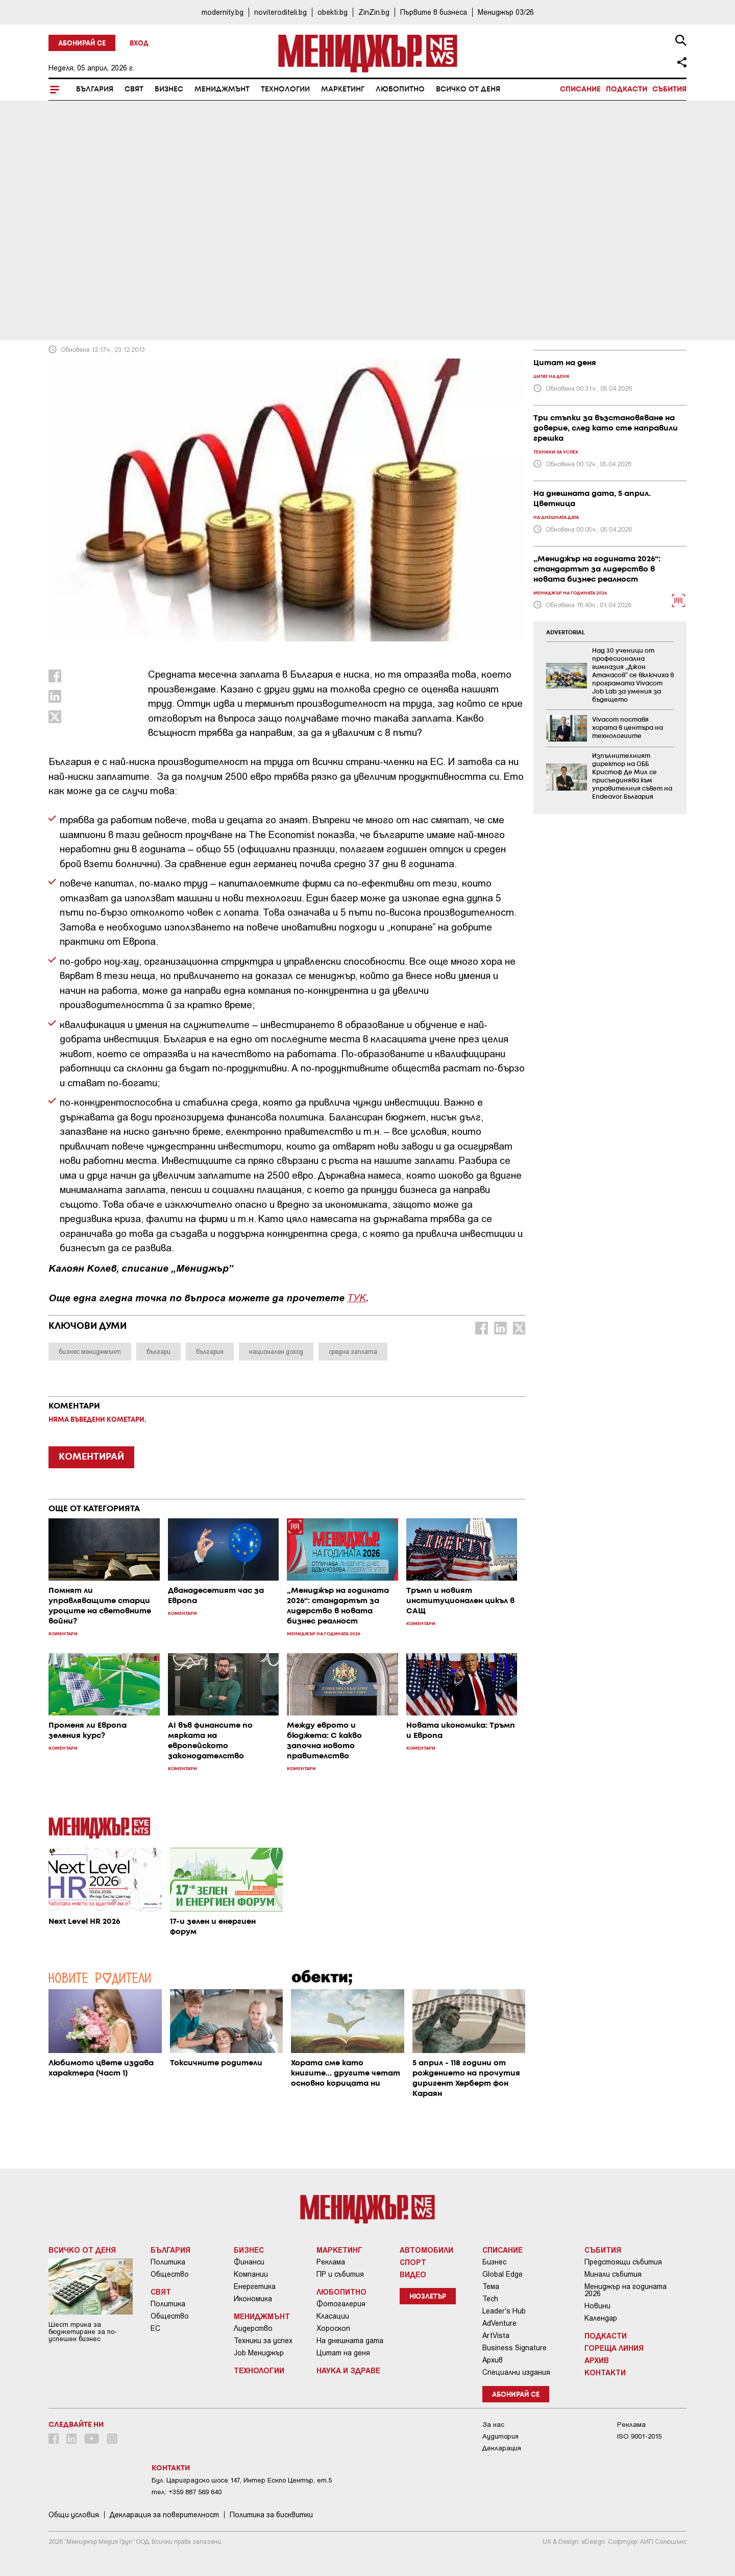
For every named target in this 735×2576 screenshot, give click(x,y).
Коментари (77, 256)
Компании (251, 2274)
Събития (669, 89)
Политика (168, 2261)
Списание (580, 89)
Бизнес (169, 89)
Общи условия (73, 2514)
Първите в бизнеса (433, 12)
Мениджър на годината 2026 (625, 2290)
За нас (493, 2424)
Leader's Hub (504, 2311)
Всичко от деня (468, 89)
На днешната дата (349, 2340)
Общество (170, 2274)
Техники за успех (263, 2340)
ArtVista (495, 2335)
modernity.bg (222, 12)
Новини (597, 2305)
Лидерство (253, 2328)
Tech (490, 2298)
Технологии (285, 89)
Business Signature (514, 2347)
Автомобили (426, 2249)
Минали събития (613, 2274)
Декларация (501, 2448)
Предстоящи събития (623, 2261)
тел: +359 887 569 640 (187, 2492)
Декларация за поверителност (164, 2514)
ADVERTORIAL (565, 632)
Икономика (253, 2298)
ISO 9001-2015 (639, 2436)
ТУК (356, 1297)
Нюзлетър (427, 2297)
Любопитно (400, 89)
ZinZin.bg (373, 12)
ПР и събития (340, 2274)
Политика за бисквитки (271, 2514)
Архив (492, 2360)
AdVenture (499, 2323)
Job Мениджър (259, 2352)
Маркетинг (342, 89)
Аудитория (500, 2436)
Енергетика (255, 2286)
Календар (600, 2318)
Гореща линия (614, 2347)
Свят (134, 89)
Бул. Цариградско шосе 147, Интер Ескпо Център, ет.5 (242, 2480)
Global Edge (502, 2274)
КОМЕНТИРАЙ (91, 1457)
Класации (332, 2316)
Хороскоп (333, 2328)
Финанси (249, 2261)
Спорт (413, 2261)
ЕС (155, 2328)
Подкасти (626, 89)
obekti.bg (332, 12)
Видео (413, 2274)
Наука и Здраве (348, 2370)
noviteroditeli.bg (280, 12)
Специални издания (516, 2372)
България (94, 89)
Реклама (330, 2261)
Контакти (605, 2372)
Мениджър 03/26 (506, 12)
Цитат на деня (343, 2352)
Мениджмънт (222, 89)
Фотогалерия (340, 2303)
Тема (490, 2286)
